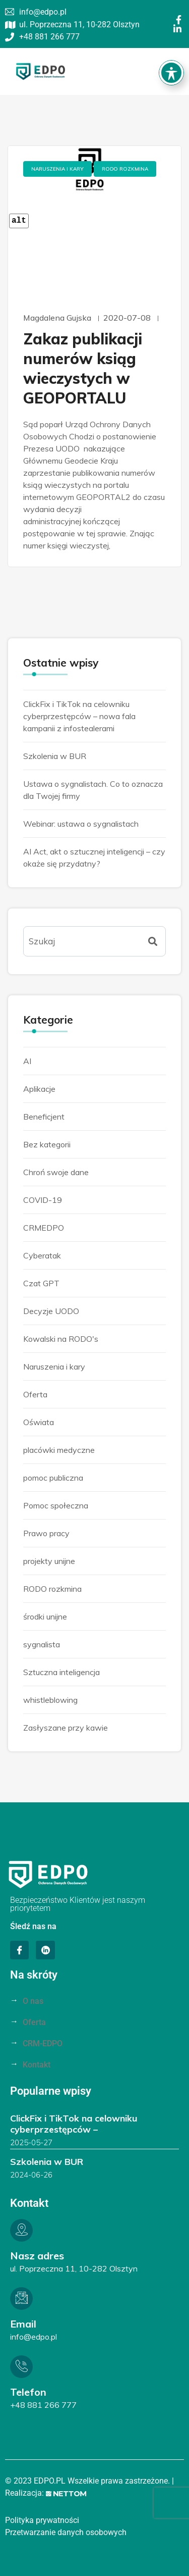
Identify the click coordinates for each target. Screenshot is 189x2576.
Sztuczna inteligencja (61, 1672)
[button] (172, 71)
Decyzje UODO (51, 1311)
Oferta (35, 1394)
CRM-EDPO (42, 2043)
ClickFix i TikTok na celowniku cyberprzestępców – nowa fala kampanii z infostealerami (79, 716)
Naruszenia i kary (57, 169)
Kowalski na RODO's (60, 1339)
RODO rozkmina (125, 169)
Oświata (38, 1422)
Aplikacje (39, 1089)
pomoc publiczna (53, 1478)
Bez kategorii (47, 1144)
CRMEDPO (43, 1228)
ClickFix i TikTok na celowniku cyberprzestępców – (73, 2123)
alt (19, 220)
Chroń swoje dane (56, 1172)
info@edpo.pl (33, 2337)
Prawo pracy (46, 1533)
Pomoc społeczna (55, 1505)
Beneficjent (44, 1117)
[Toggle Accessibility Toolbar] (171, 51)
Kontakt (36, 2064)
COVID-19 (42, 1200)
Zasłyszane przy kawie (65, 1728)
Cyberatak (42, 1255)
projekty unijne (49, 1561)
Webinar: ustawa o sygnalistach (81, 824)
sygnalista (41, 1644)
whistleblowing (50, 1700)
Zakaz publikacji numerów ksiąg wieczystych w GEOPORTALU (82, 368)
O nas (33, 2001)
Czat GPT (41, 1283)
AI (27, 1061)
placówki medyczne (59, 1450)
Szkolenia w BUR (54, 756)
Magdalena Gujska (57, 318)
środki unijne (45, 1616)
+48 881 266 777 (43, 2405)
